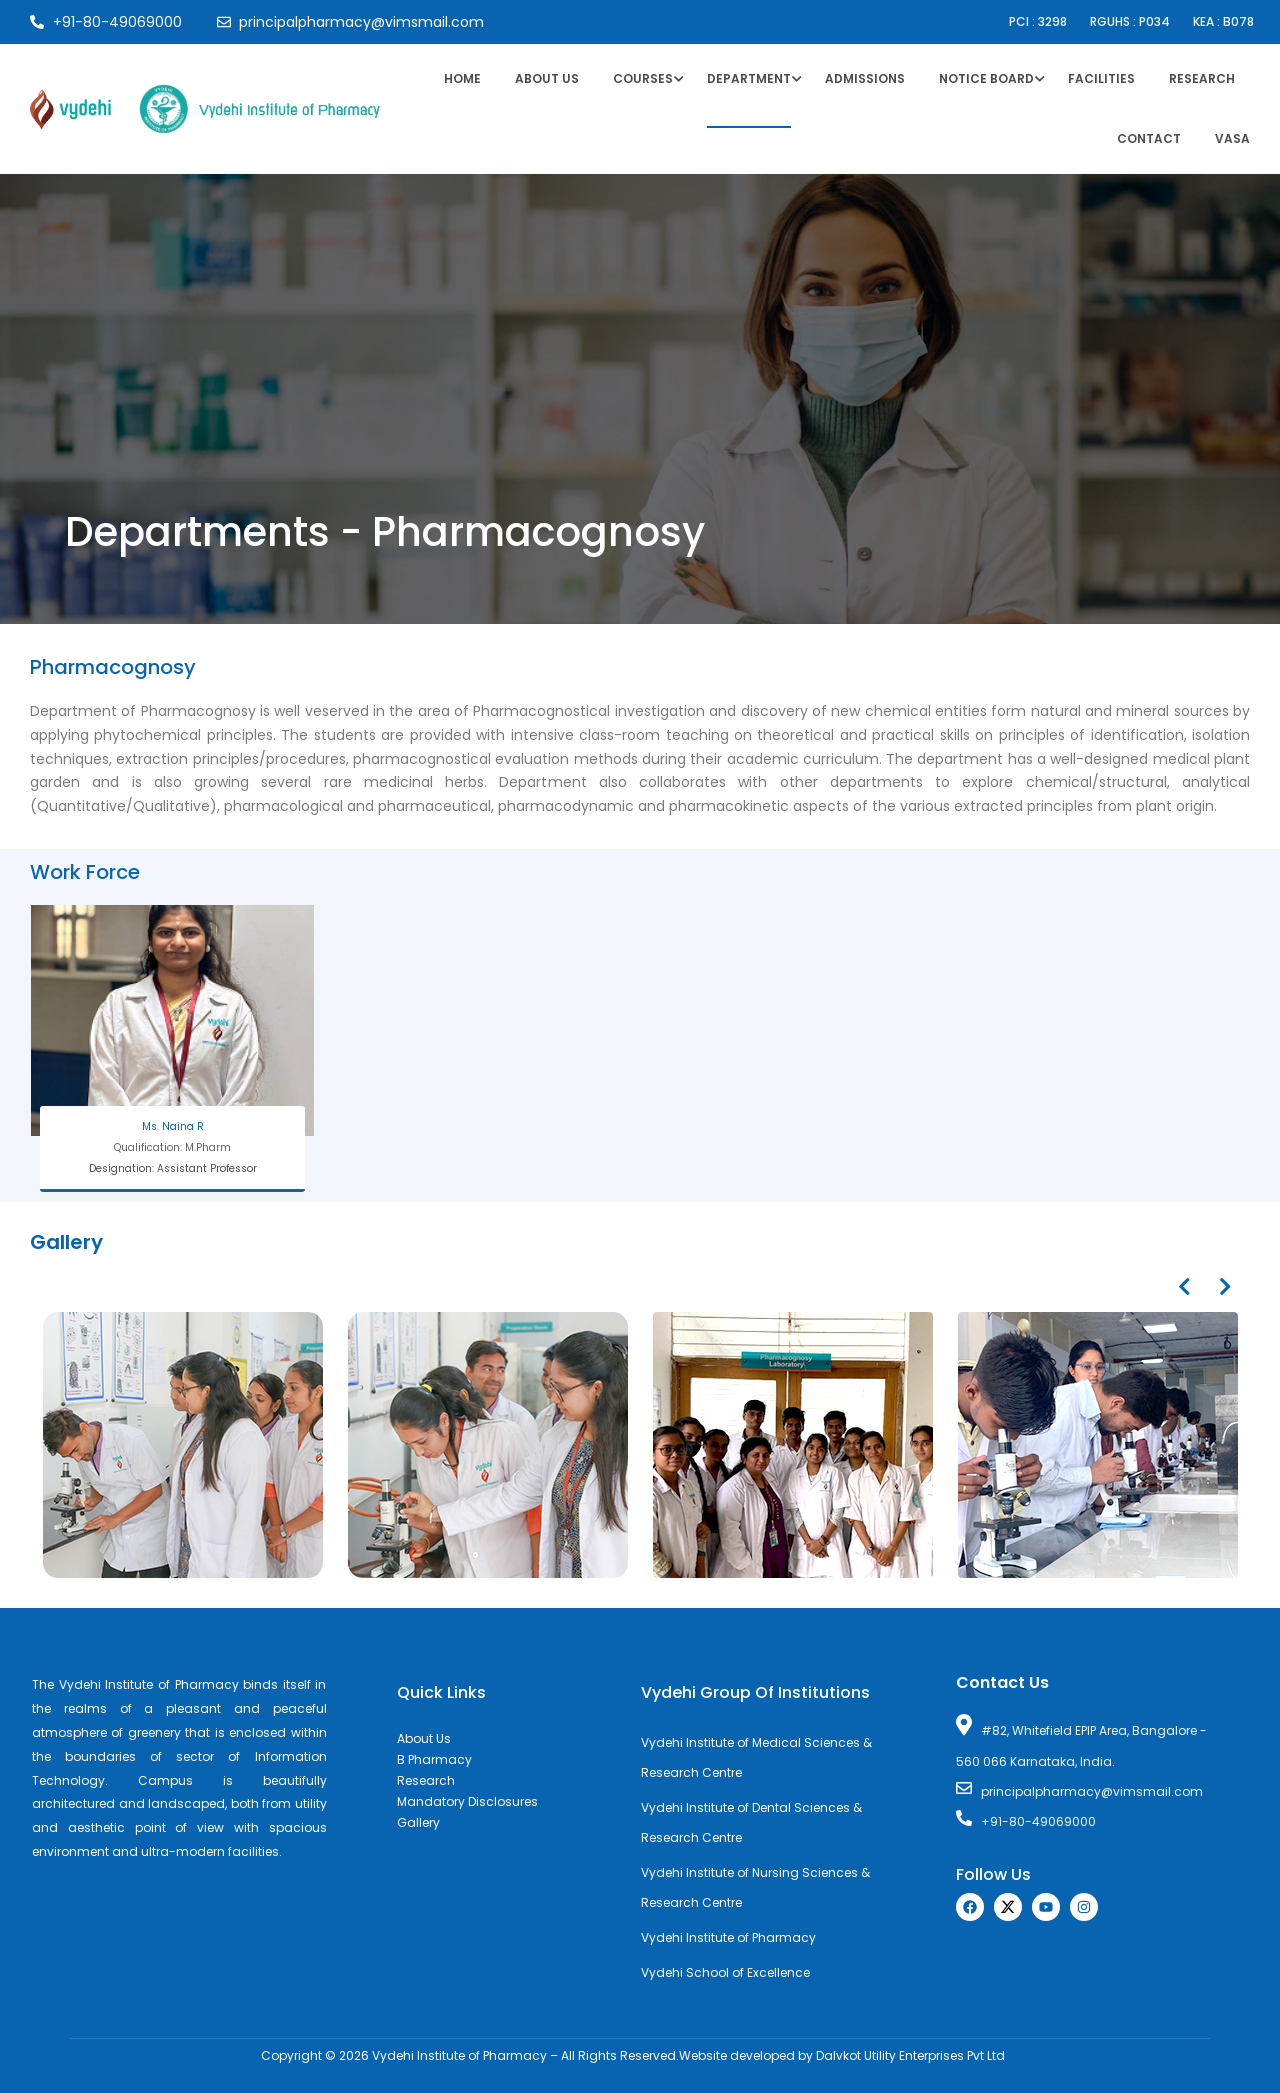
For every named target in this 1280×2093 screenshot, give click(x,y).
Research (1202, 78)
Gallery (418, 1822)
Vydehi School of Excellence (725, 1972)
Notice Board (986, 78)
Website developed (737, 2055)
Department (749, 78)
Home (462, 78)
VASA (1232, 138)
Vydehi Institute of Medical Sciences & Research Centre (756, 1757)
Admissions (865, 78)
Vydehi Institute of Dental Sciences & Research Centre (751, 1822)
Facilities (1101, 78)
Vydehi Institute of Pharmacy (728, 1937)
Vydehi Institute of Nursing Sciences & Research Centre (755, 1887)
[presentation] (1184, 1287)
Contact (1149, 138)
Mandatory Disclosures (467, 1801)
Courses (643, 78)
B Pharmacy (434, 1759)
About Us (547, 78)
